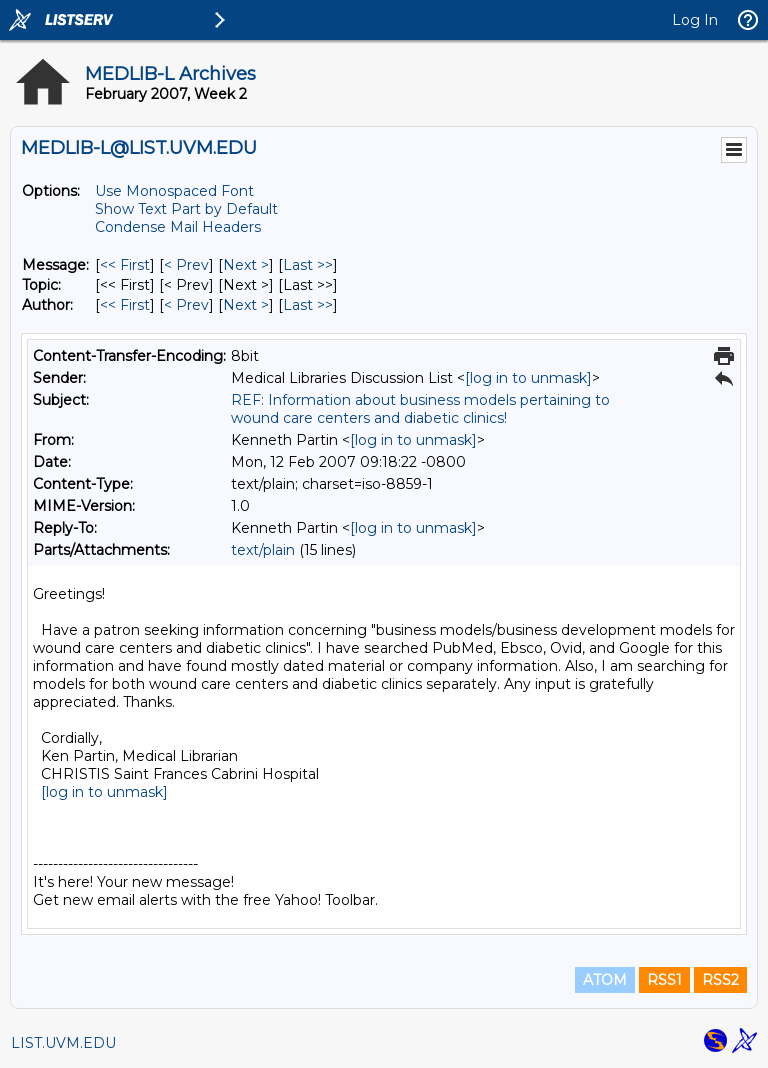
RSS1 (664, 980)
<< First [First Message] (125, 265)
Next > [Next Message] (246, 265)
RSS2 (720, 980)
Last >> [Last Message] (308, 265)
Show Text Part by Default (186, 209)
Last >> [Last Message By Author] (308, 305)
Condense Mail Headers (178, 227)
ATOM (605, 980)
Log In (695, 20)
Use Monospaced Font (174, 191)
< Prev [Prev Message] (186, 265)
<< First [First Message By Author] (125, 305)
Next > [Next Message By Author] (246, 305)
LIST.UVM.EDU (63, 1043)
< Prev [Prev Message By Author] (186, 305)
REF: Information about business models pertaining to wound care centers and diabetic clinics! (420, 409)
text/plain (263, 550)
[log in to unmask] (528, 378)
